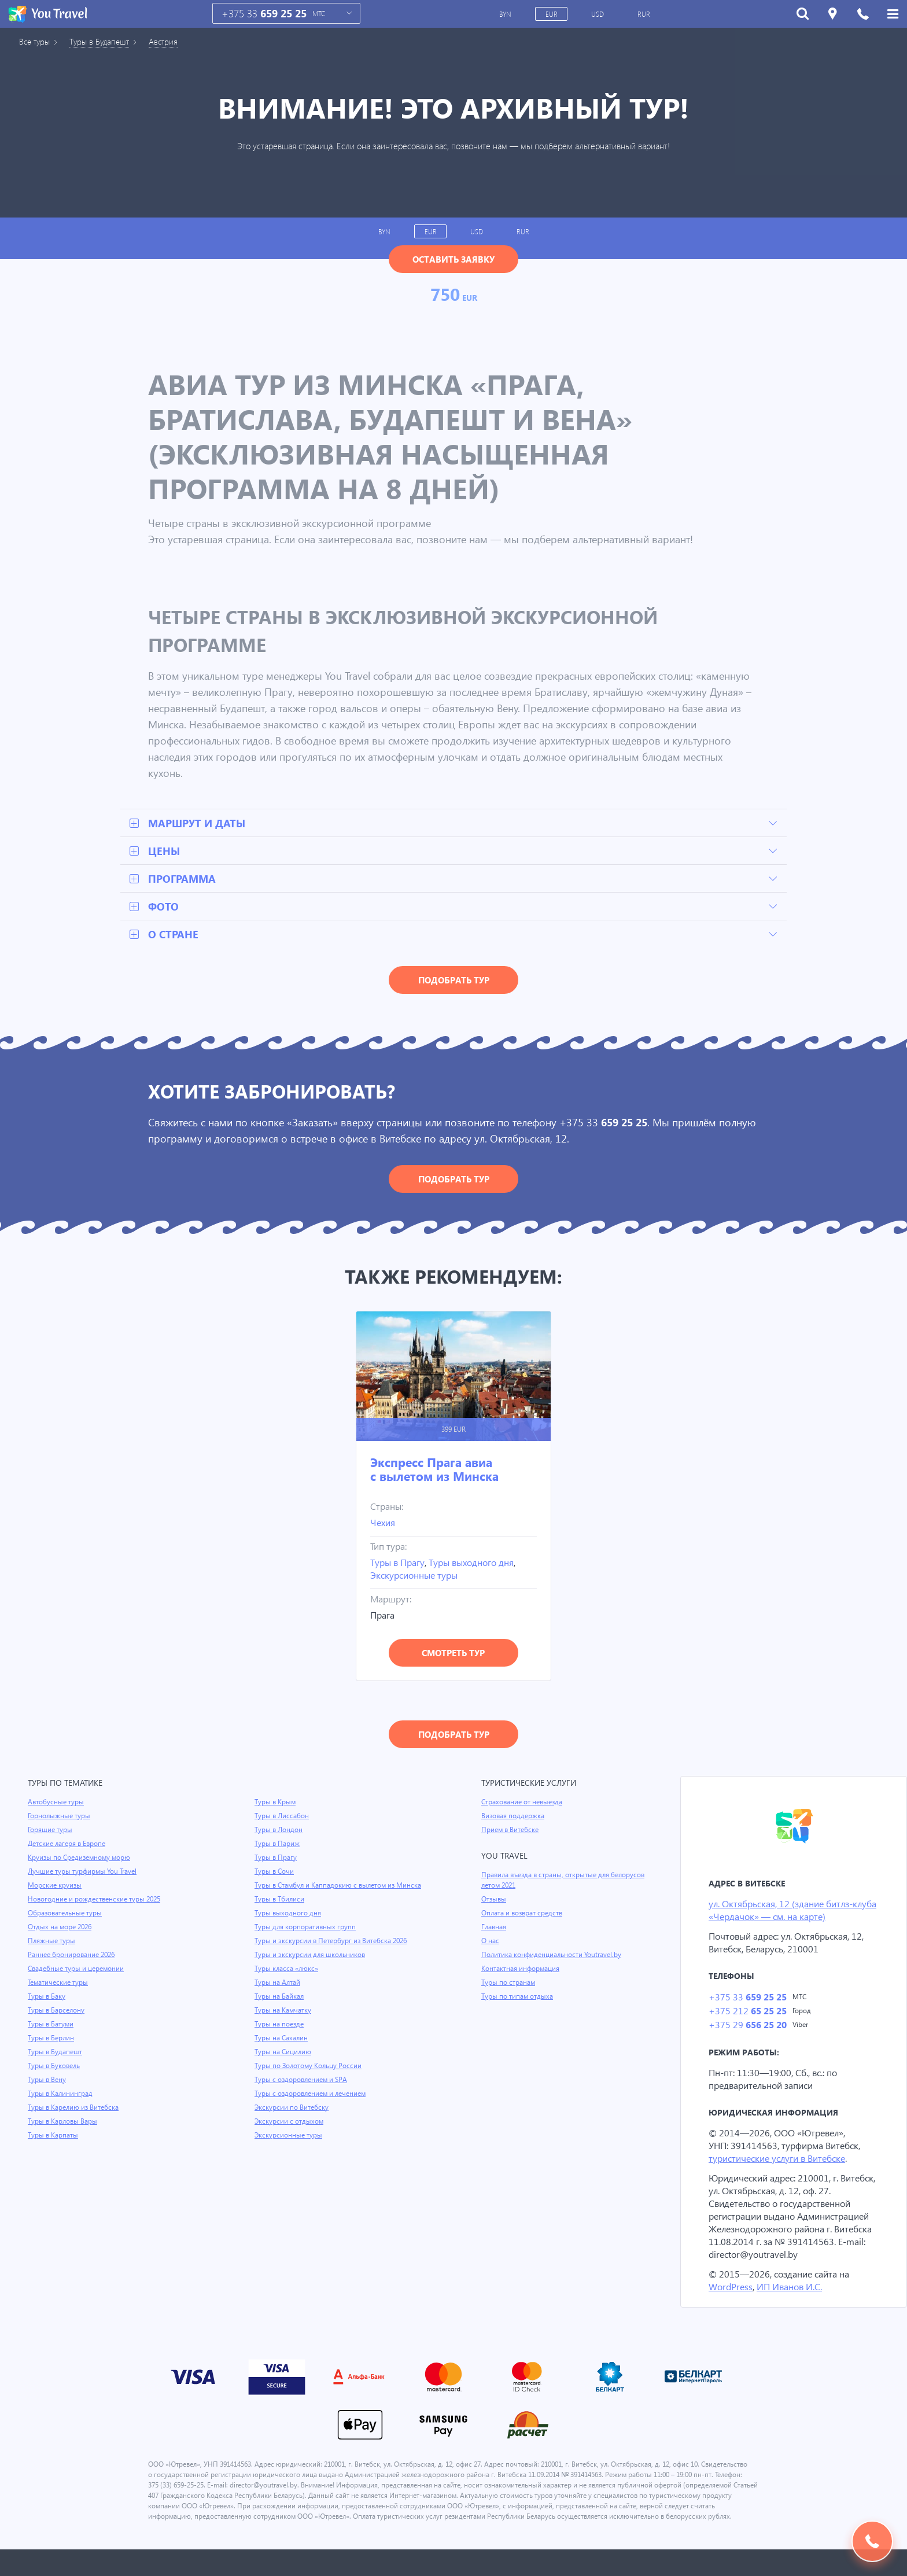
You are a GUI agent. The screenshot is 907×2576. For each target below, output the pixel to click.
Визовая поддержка (514, 1817)
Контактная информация (522, 1970)
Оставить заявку (453, 259)
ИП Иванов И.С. (792, 2302)
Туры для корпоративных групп (306, 1938)
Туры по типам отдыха (518, 1997)
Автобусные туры (56, 1803)
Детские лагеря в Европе (68, 1845)
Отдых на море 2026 (61, 1928)
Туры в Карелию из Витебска (75, 2109)
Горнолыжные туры (60, 1817)
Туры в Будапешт (104, 41)
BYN (506, 14)
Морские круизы (55, 1886)
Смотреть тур (453, 1654)
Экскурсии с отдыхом (290, 2133)
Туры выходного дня (475, 1563)
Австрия (171, 41)
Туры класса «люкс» (287, 1980)
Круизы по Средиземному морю (80, 1859)
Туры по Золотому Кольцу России (309, 2077)
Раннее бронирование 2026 (72, 1956)
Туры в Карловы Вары (64, 2122)
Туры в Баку (47, 1997)
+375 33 (264, 14)
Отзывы (494, 1900)
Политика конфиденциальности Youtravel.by (553, 1956)
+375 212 (747, 2013)
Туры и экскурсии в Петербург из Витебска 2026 (333, 1952)
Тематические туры (59, 1984)
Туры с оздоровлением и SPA (302, 2091)
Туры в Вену (47, 2081)
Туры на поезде (280, 2036)
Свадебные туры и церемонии (77, 1970)
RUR (644, 14)
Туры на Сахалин (282, 2050)
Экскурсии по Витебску (292, 2119)
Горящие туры (51, 1831)
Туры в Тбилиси (280, 1911)
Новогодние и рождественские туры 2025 (96, 1900)
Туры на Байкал (280, 2008)
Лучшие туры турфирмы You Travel (84, 1873)
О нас (490, 1942)
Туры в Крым (276, 1803)
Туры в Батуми (52, 2025)
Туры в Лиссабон (282, 1817)
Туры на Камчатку (284, 2022)
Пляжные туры (52, 1942)
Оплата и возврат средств (524, 1914)
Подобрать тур (453, 980)
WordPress (731, 2302)
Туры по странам (509, 1984)
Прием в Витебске (510, 1831)
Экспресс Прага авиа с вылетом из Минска (434, 1470)
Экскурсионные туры (416, 1576)
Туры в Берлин (52, 2039)
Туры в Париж (277, 1845)
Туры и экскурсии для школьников (311, 1966)
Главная (494, 1928)
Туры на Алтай (278, 1994)
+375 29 (747, 2027)
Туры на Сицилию (283, 2063)
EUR (552, 14)
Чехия (383, 1523)
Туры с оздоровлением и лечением (312, 2105)
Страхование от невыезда (523, 1803)
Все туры (36, 41)
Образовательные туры (66, 1914)
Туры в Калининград (61, 2095)
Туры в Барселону (57, 2011)
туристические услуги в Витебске (781, 2161)
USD (599, 14)
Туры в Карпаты (54, 2136)
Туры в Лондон (279, 1831)
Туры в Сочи (274, 1873)
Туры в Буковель (55, 2067)
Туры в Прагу (398, 1563)
